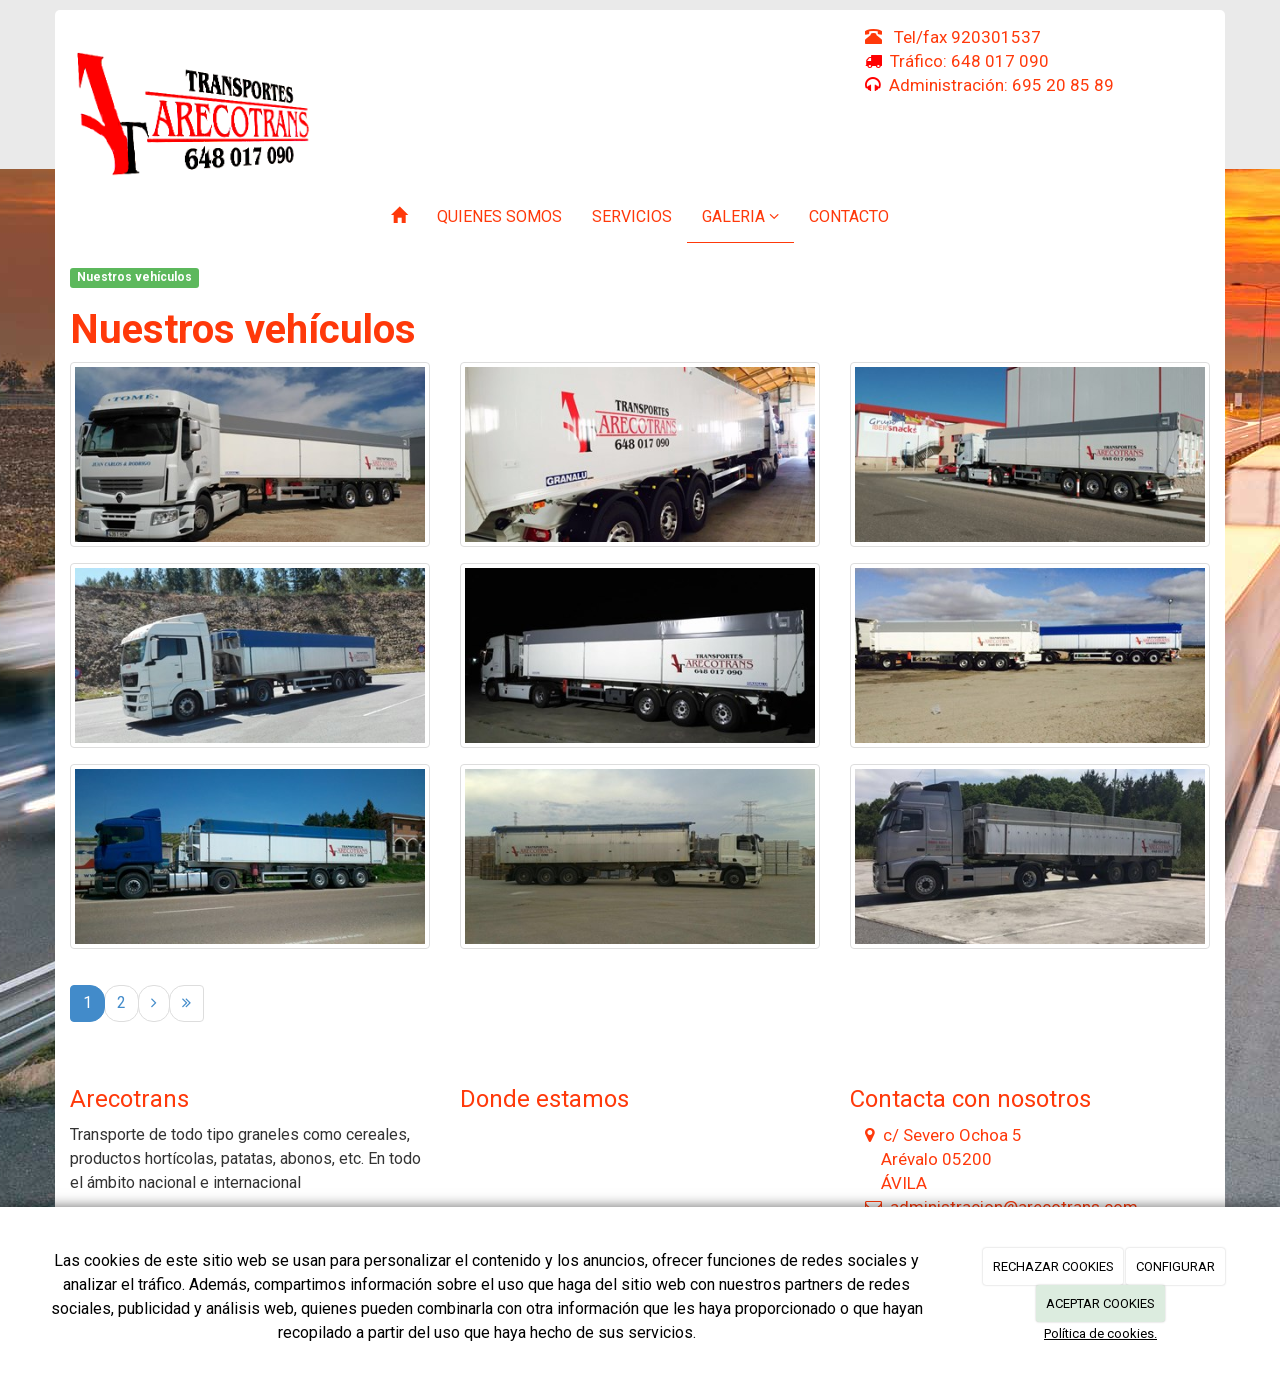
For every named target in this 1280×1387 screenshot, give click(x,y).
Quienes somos (499, 216)
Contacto (849, 216)
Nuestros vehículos (134, 277)
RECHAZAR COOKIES (1053, 1266)
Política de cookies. (1100, 1333)
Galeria (740, 216)
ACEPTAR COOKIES (1100, 1303)
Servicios (632, 216)
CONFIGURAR (1175, 1266)
